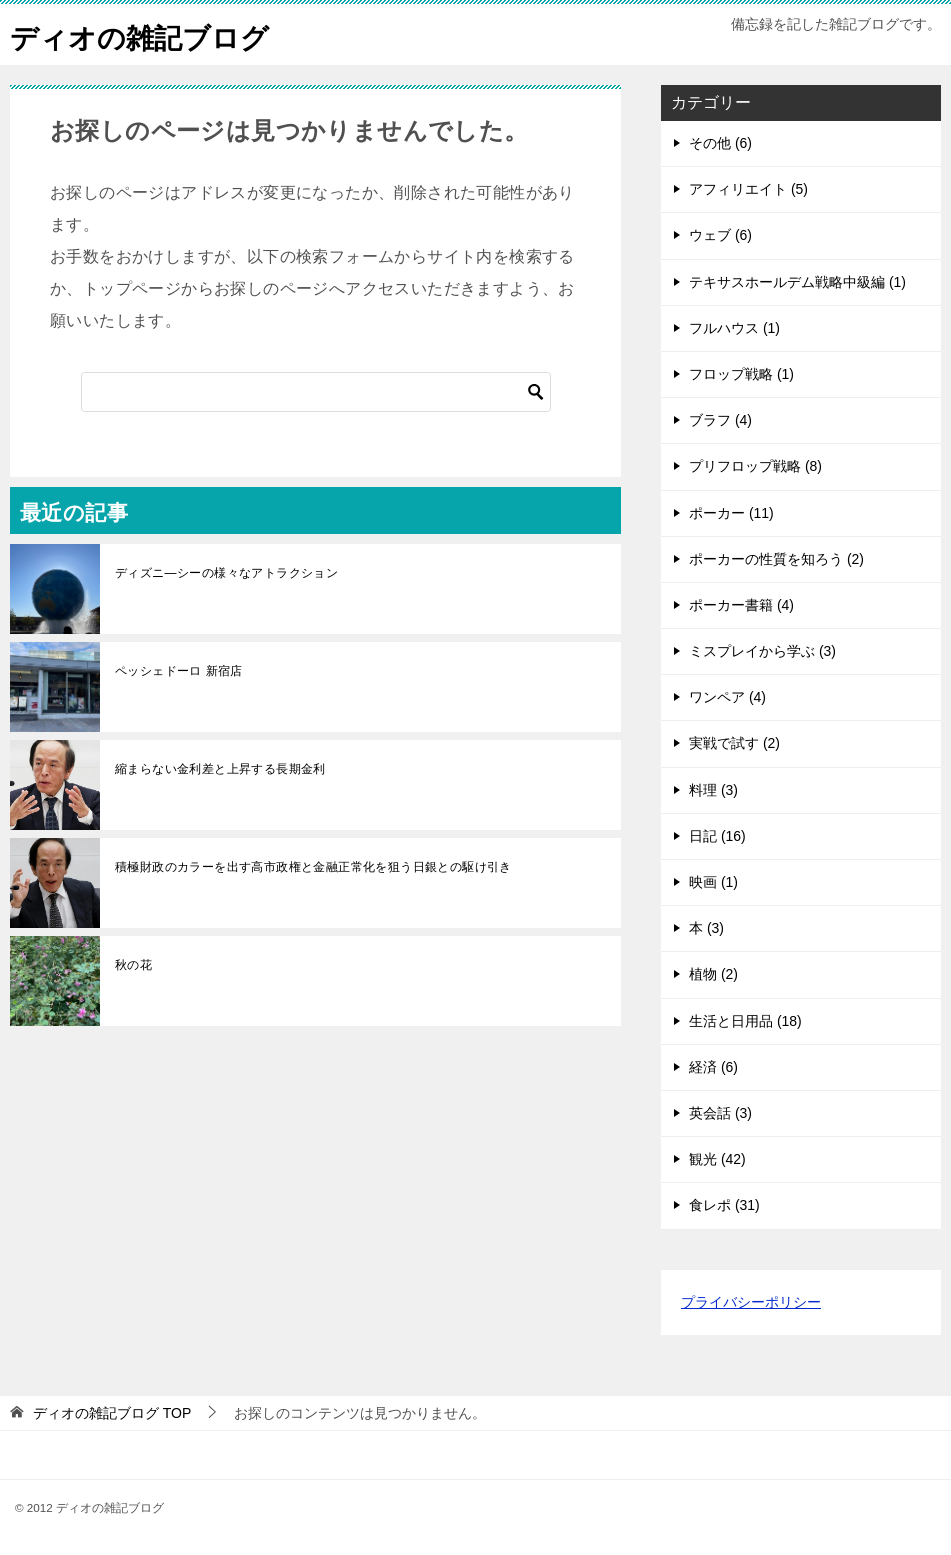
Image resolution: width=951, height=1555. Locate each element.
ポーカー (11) (731, 513)
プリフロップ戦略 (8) (755, 466)
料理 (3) (713, 790)
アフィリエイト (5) (748, 189)
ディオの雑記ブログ (148, 34)
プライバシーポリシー (751, 1302)
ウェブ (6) (720, 235)
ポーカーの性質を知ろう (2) (776, 559)
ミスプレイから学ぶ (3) (762, 651)
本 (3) (706, 928)
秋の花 (133, 965)
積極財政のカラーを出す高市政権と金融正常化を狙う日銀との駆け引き (313, 867)
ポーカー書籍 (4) (741, 605)
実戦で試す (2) (734, 743)
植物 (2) (713, 974)
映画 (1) (713, 882)
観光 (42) (717, 1159)
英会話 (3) (720, 1113)
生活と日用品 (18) (745, 1021)
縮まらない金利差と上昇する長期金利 (220, 769)
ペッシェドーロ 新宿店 (179, 671)
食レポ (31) (724, 1205)
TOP (112, 1413)
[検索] (316, 392)
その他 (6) (720, 143)
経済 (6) (713, 1067)
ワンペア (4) (727, 697)
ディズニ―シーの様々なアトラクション (226, 573)
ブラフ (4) (720, 420)
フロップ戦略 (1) (741, 374)
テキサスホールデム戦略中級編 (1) (797, 282)
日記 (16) (717, 836)
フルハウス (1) (734, 328)
